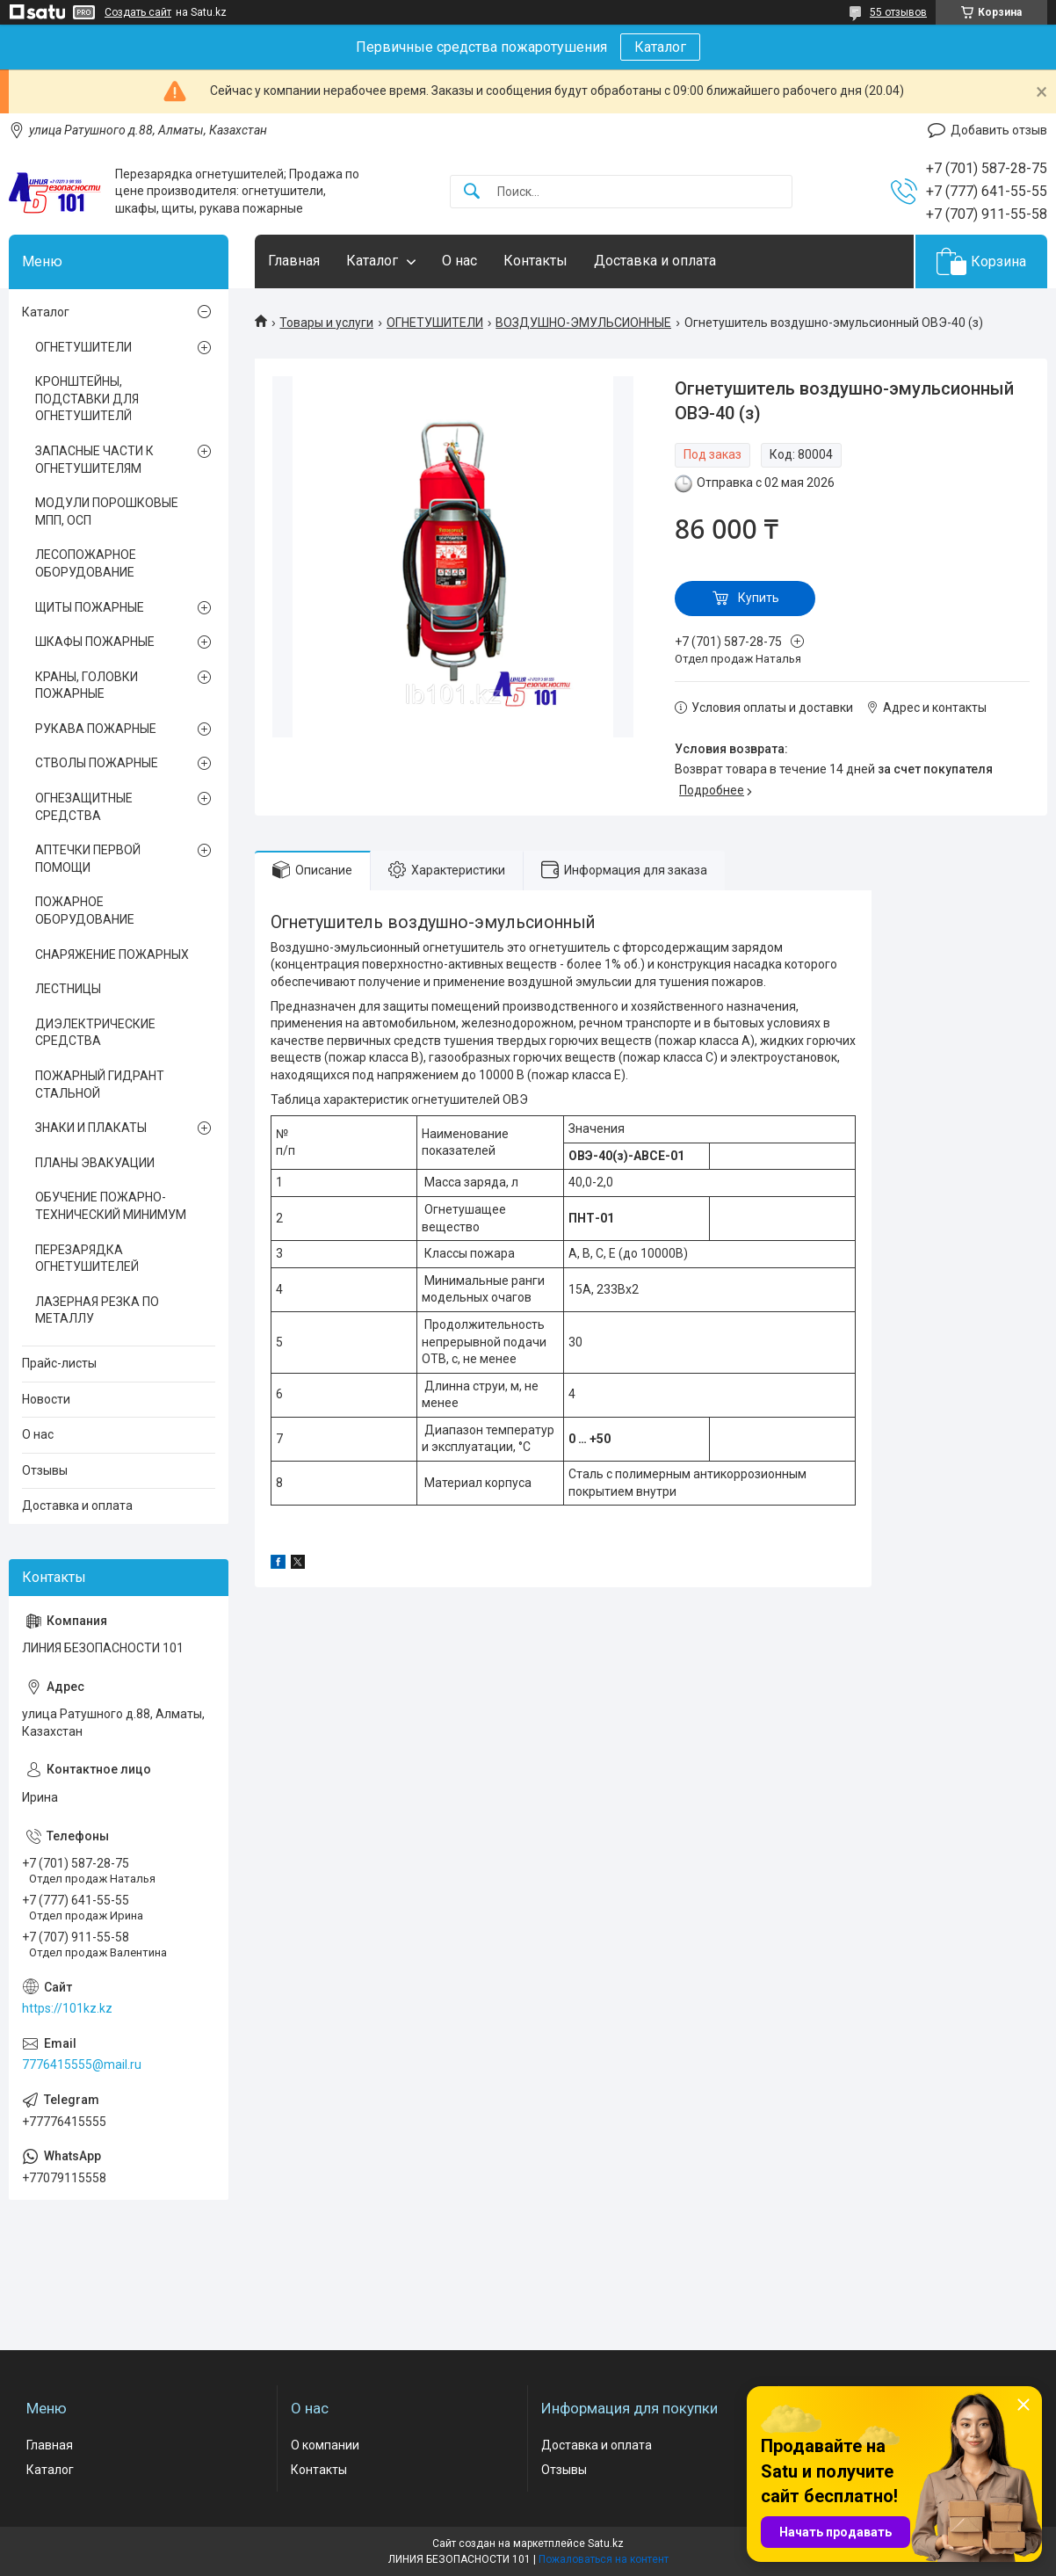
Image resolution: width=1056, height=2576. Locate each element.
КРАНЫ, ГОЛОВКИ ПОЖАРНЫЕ (86, 685)
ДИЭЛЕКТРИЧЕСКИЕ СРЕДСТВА (95, 1033)
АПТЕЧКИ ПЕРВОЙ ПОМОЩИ (88, 858)
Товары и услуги (326, 323)
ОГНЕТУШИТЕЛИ (435, 323)
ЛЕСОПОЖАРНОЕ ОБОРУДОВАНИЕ (85, 563)
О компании (325, 2445)
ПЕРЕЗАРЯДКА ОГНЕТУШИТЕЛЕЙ (87, 1258)
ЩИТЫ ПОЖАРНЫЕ (89, 607)
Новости (46, 1399)
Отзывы (45, 1470)
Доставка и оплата (655, 260)
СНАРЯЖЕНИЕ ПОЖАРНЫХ (112, 954)
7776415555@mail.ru (81, 2064)
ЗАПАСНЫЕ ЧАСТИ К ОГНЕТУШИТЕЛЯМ (94, 459)
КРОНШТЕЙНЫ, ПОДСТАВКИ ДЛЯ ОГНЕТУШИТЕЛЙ (87, 398)
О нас (459, 260)
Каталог (660, 47)
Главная (294, 260)
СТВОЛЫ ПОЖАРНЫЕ (96, 763)
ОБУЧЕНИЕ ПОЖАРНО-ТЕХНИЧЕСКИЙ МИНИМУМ (110, 1206)
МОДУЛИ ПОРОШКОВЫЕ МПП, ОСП (106, 511)
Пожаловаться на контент (604, 2559)
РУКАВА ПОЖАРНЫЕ (95, 729)
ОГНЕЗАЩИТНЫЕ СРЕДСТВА (84, 807)
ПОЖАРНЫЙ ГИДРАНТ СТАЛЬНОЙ (99, 1084)
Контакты (535, 260)
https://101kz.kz (67, 2008)
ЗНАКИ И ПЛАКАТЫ (91, 1128)
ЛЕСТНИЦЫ (68, 989)
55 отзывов (898, 12)
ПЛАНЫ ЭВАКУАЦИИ (95, 1163)
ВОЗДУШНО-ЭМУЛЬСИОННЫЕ (583, 323)
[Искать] (471, 192)
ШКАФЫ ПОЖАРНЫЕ (95, 642)
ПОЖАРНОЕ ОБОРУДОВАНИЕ (84, 910)
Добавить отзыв (999, 130)
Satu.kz (606, 2543)
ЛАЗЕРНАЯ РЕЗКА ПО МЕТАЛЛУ (97, 1310)
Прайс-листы (59, 1363)
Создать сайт (138, 12)
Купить (758, 598)
